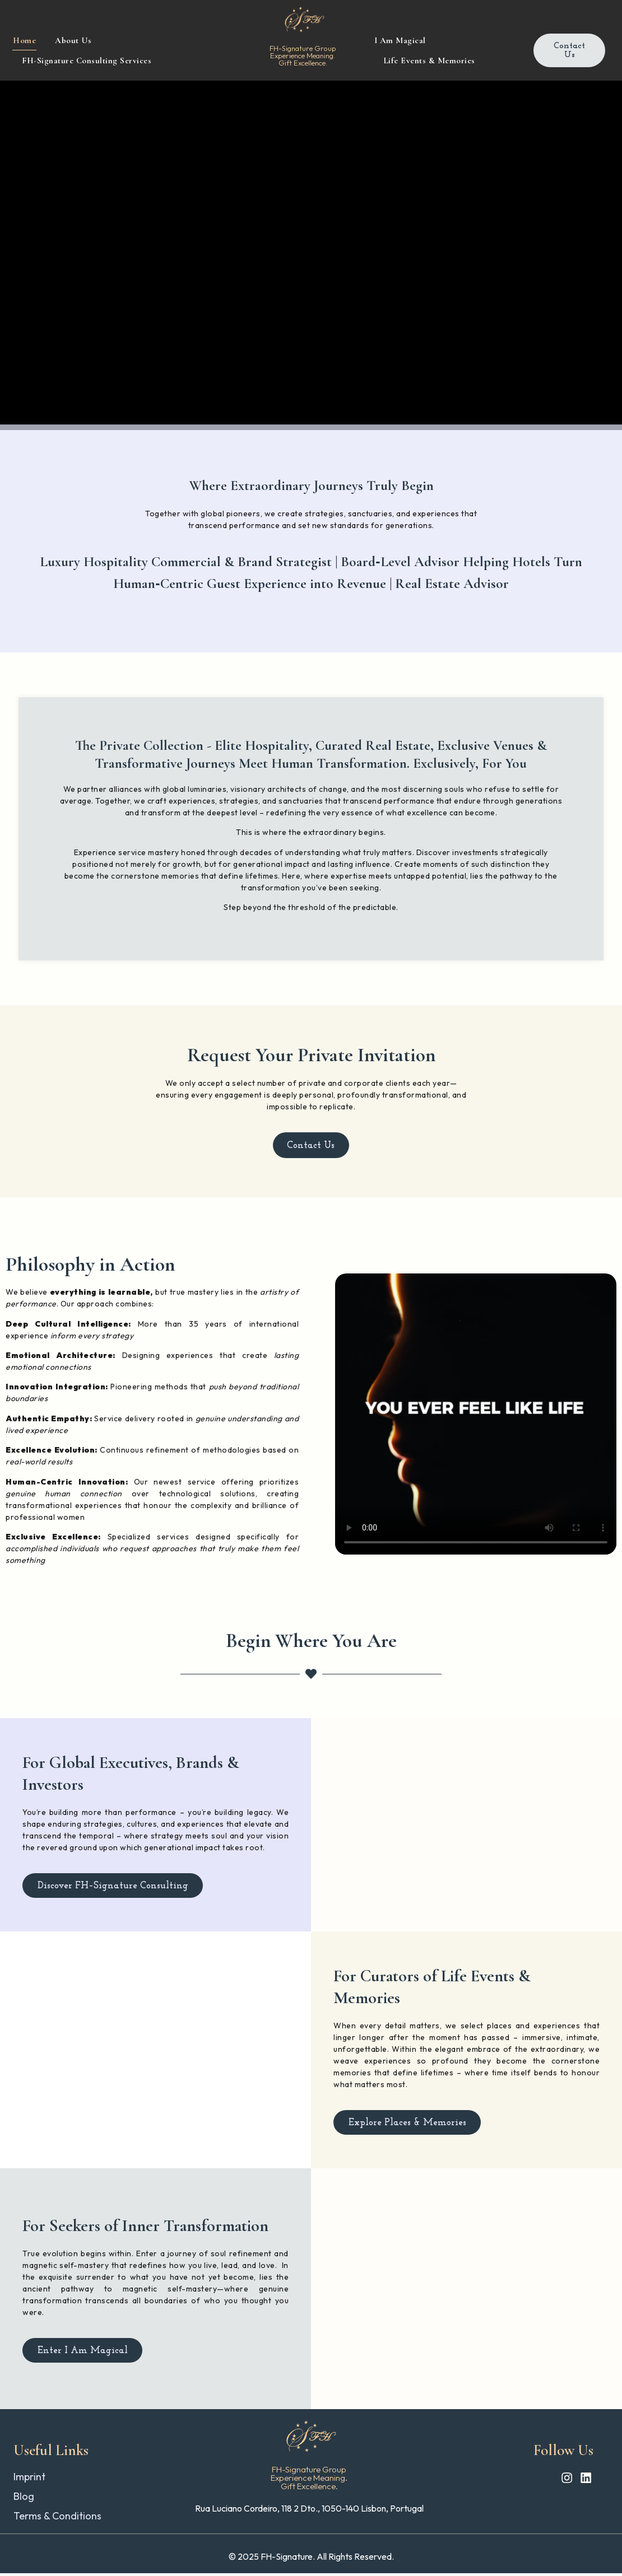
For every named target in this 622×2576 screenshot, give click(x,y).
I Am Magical (400, 40)
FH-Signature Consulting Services (86, 60)
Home (24, 40)
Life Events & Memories (429, 60)
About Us (73, 40)
